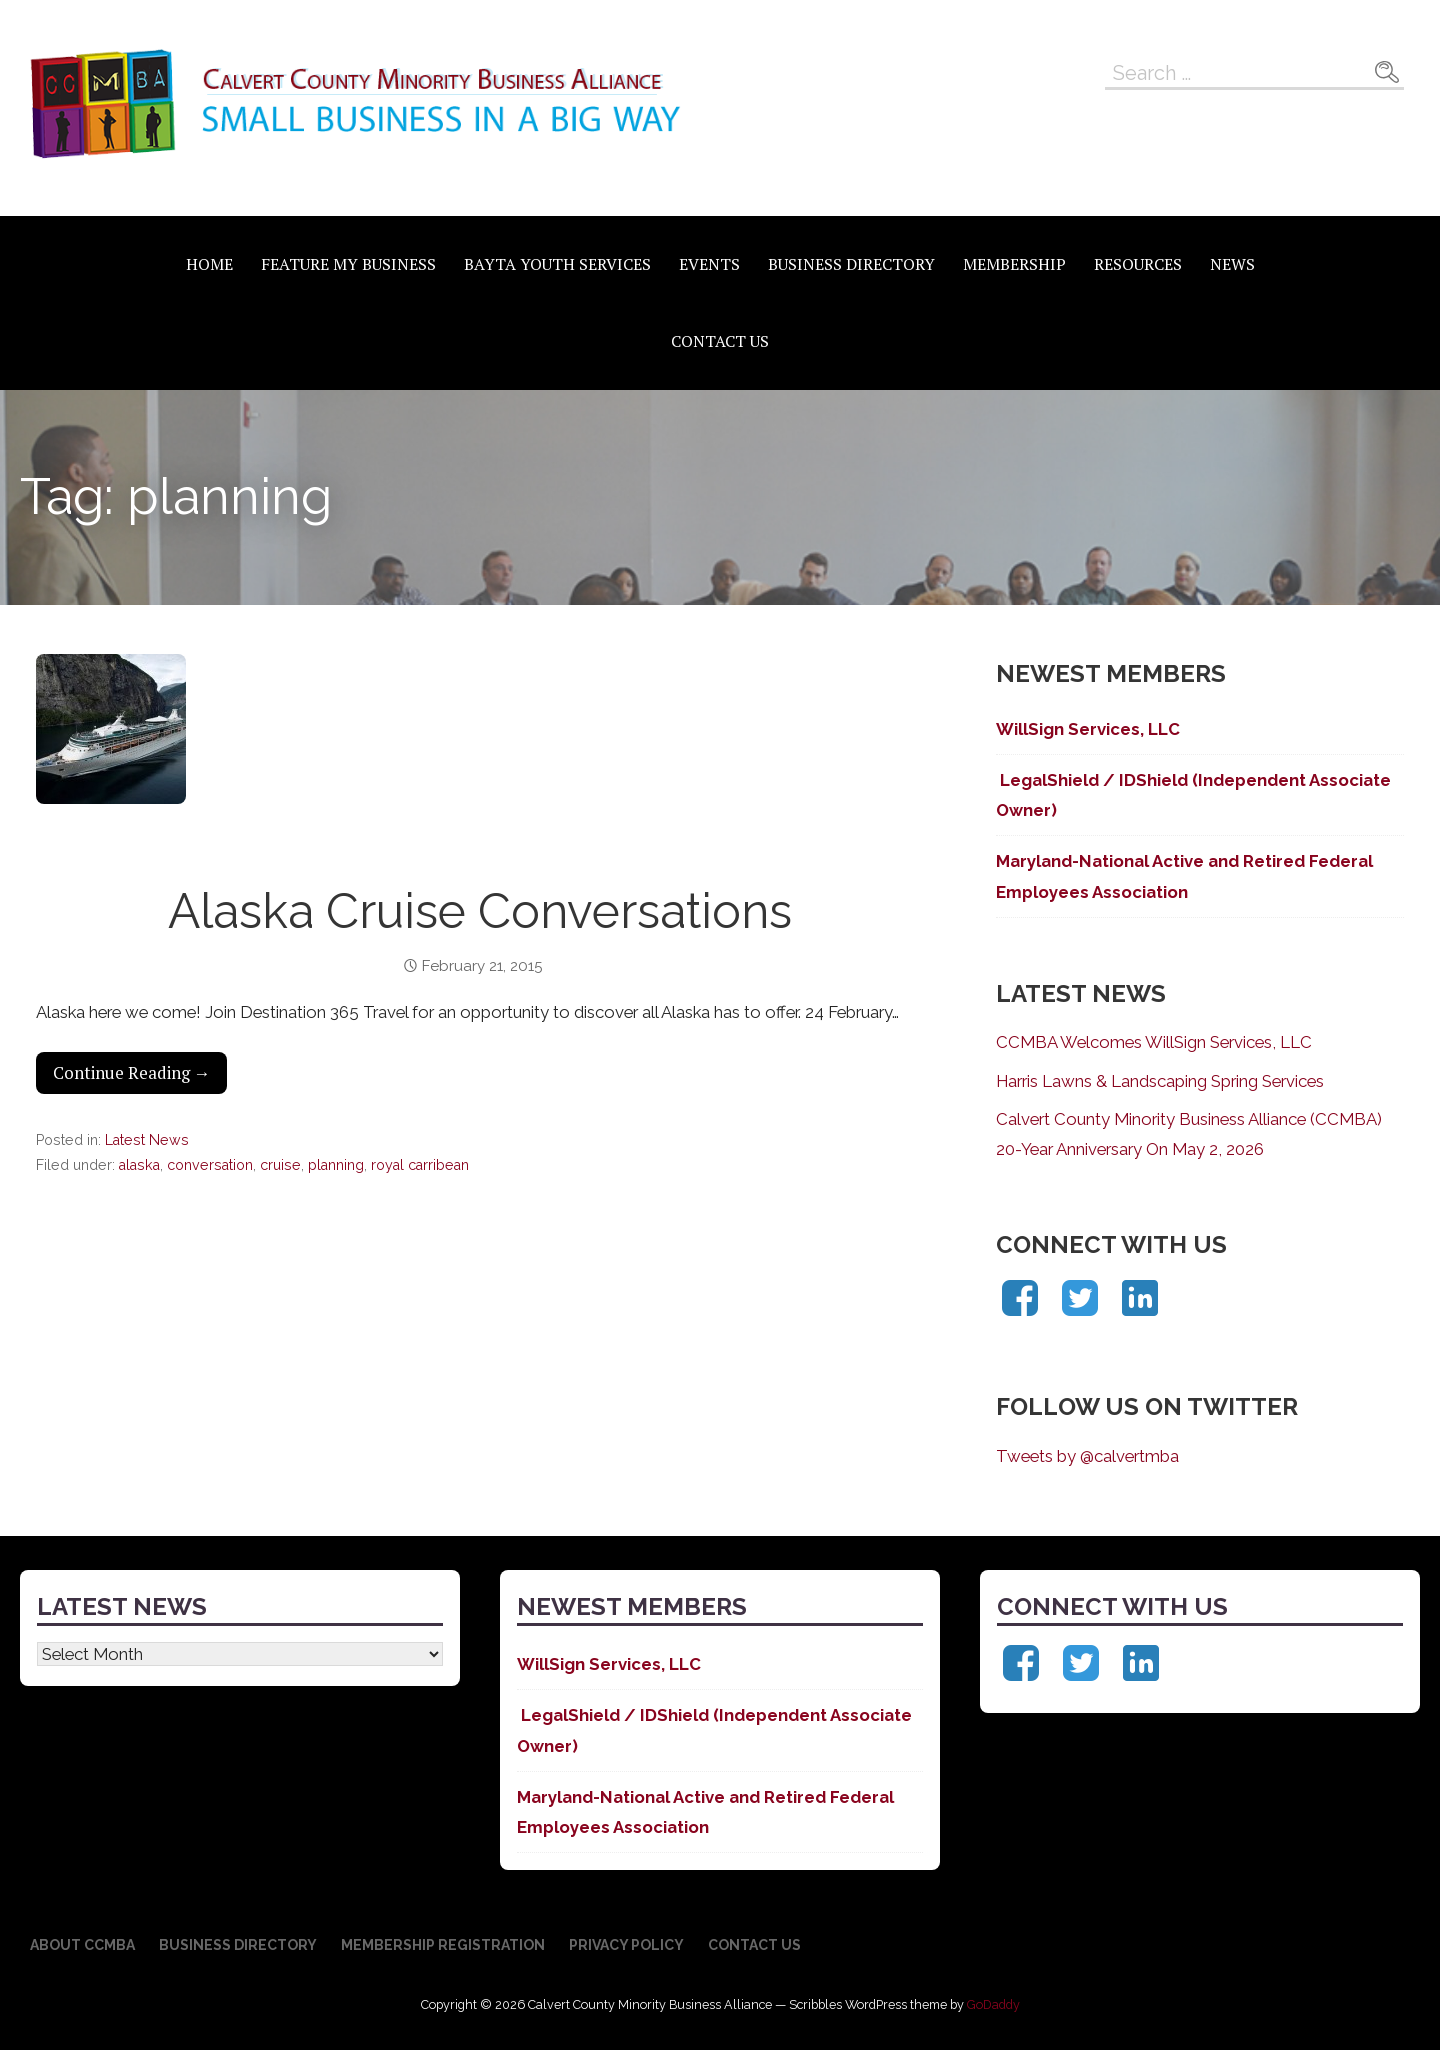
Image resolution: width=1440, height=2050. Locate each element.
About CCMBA (82, 1945)
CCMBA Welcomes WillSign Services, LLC (1154, 1042)
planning (336, 1165)
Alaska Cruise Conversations (480, 911)
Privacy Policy (626, 1945)
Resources (1138, 264)
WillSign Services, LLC (1088, 729)
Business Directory (851, 264)
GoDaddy (993, 2004)
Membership (1014, 264)
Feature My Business (348, 264)
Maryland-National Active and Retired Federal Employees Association (1184, 876)
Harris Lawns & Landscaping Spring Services (1160, 1081)
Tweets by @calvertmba (1087, 1456)
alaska (139, 1165)
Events (709, 264)
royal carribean (420, 1165)
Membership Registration (443, 1945)
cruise (280, 1165)
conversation (210, 1165)
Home (209, 264)
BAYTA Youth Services (557, 264)
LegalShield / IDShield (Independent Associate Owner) (1193, 795)
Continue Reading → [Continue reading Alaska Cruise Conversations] (132, 1073)
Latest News (147, 1140)
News (1232, 264)
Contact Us (720, 341)
